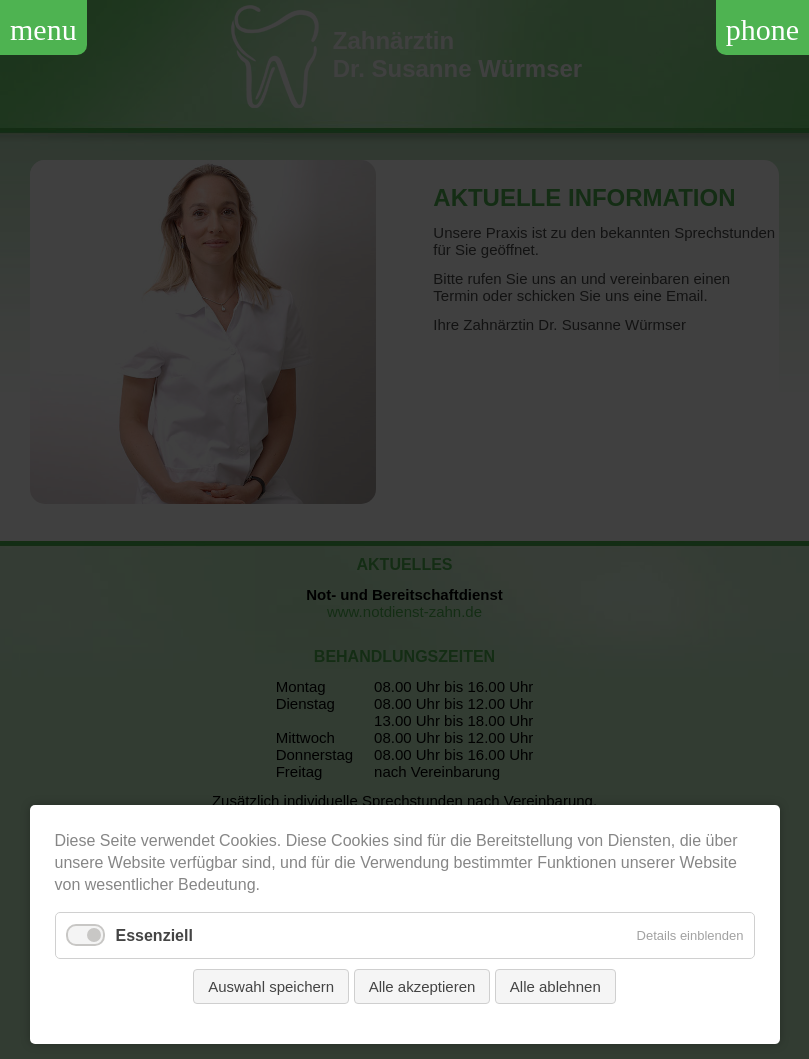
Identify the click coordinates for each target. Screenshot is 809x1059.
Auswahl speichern (271, 986)
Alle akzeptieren (422, 986)
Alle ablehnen (555, 986)
